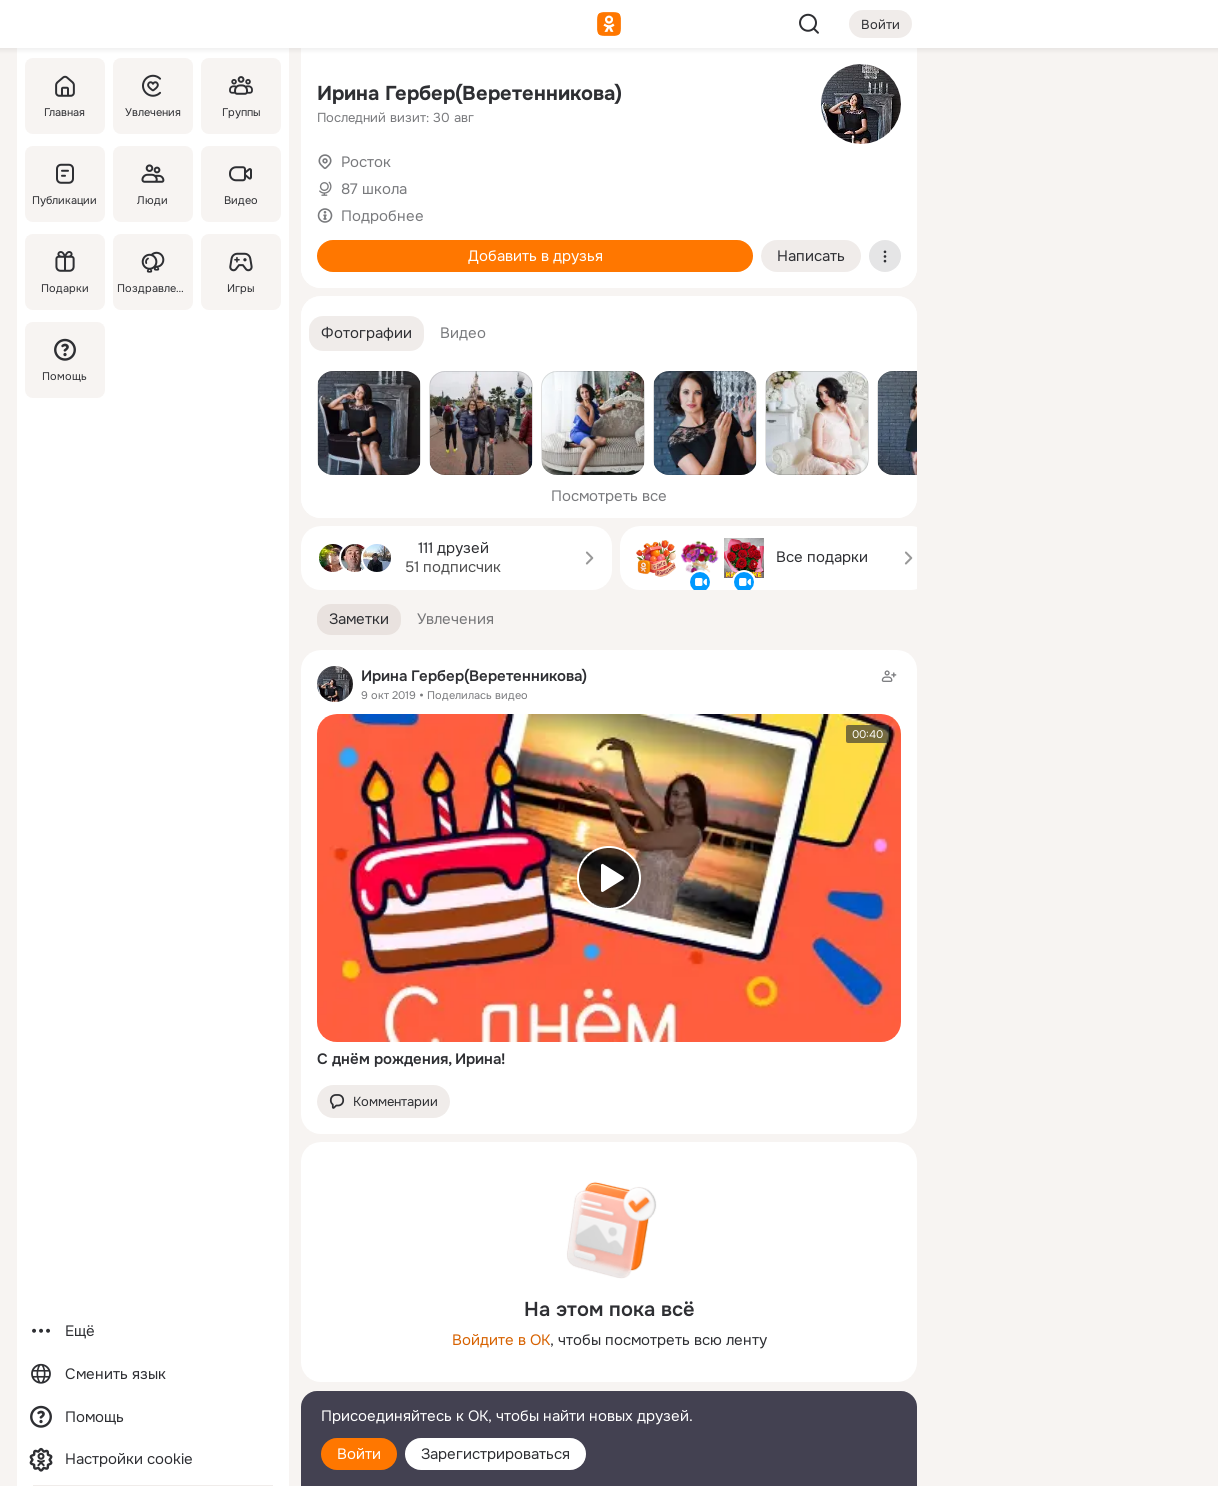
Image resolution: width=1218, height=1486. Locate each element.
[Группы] (241, 96)
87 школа (374, 189)
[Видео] (241, 184)
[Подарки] (65, 272)
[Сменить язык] (153, 1374)
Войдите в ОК (501, 1340)
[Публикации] (65, 184)
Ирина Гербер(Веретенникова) (469, 93)
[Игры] (241, 272)
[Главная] (65, 96)
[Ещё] (153, 1331)
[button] (366, 333)
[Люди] (153, 184)
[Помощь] (65, 360)
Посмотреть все (609, 496)
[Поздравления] (153, 272)
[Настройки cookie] (153, 1459)
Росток (366, 162)
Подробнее (382, 216)
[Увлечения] (153, 96)
